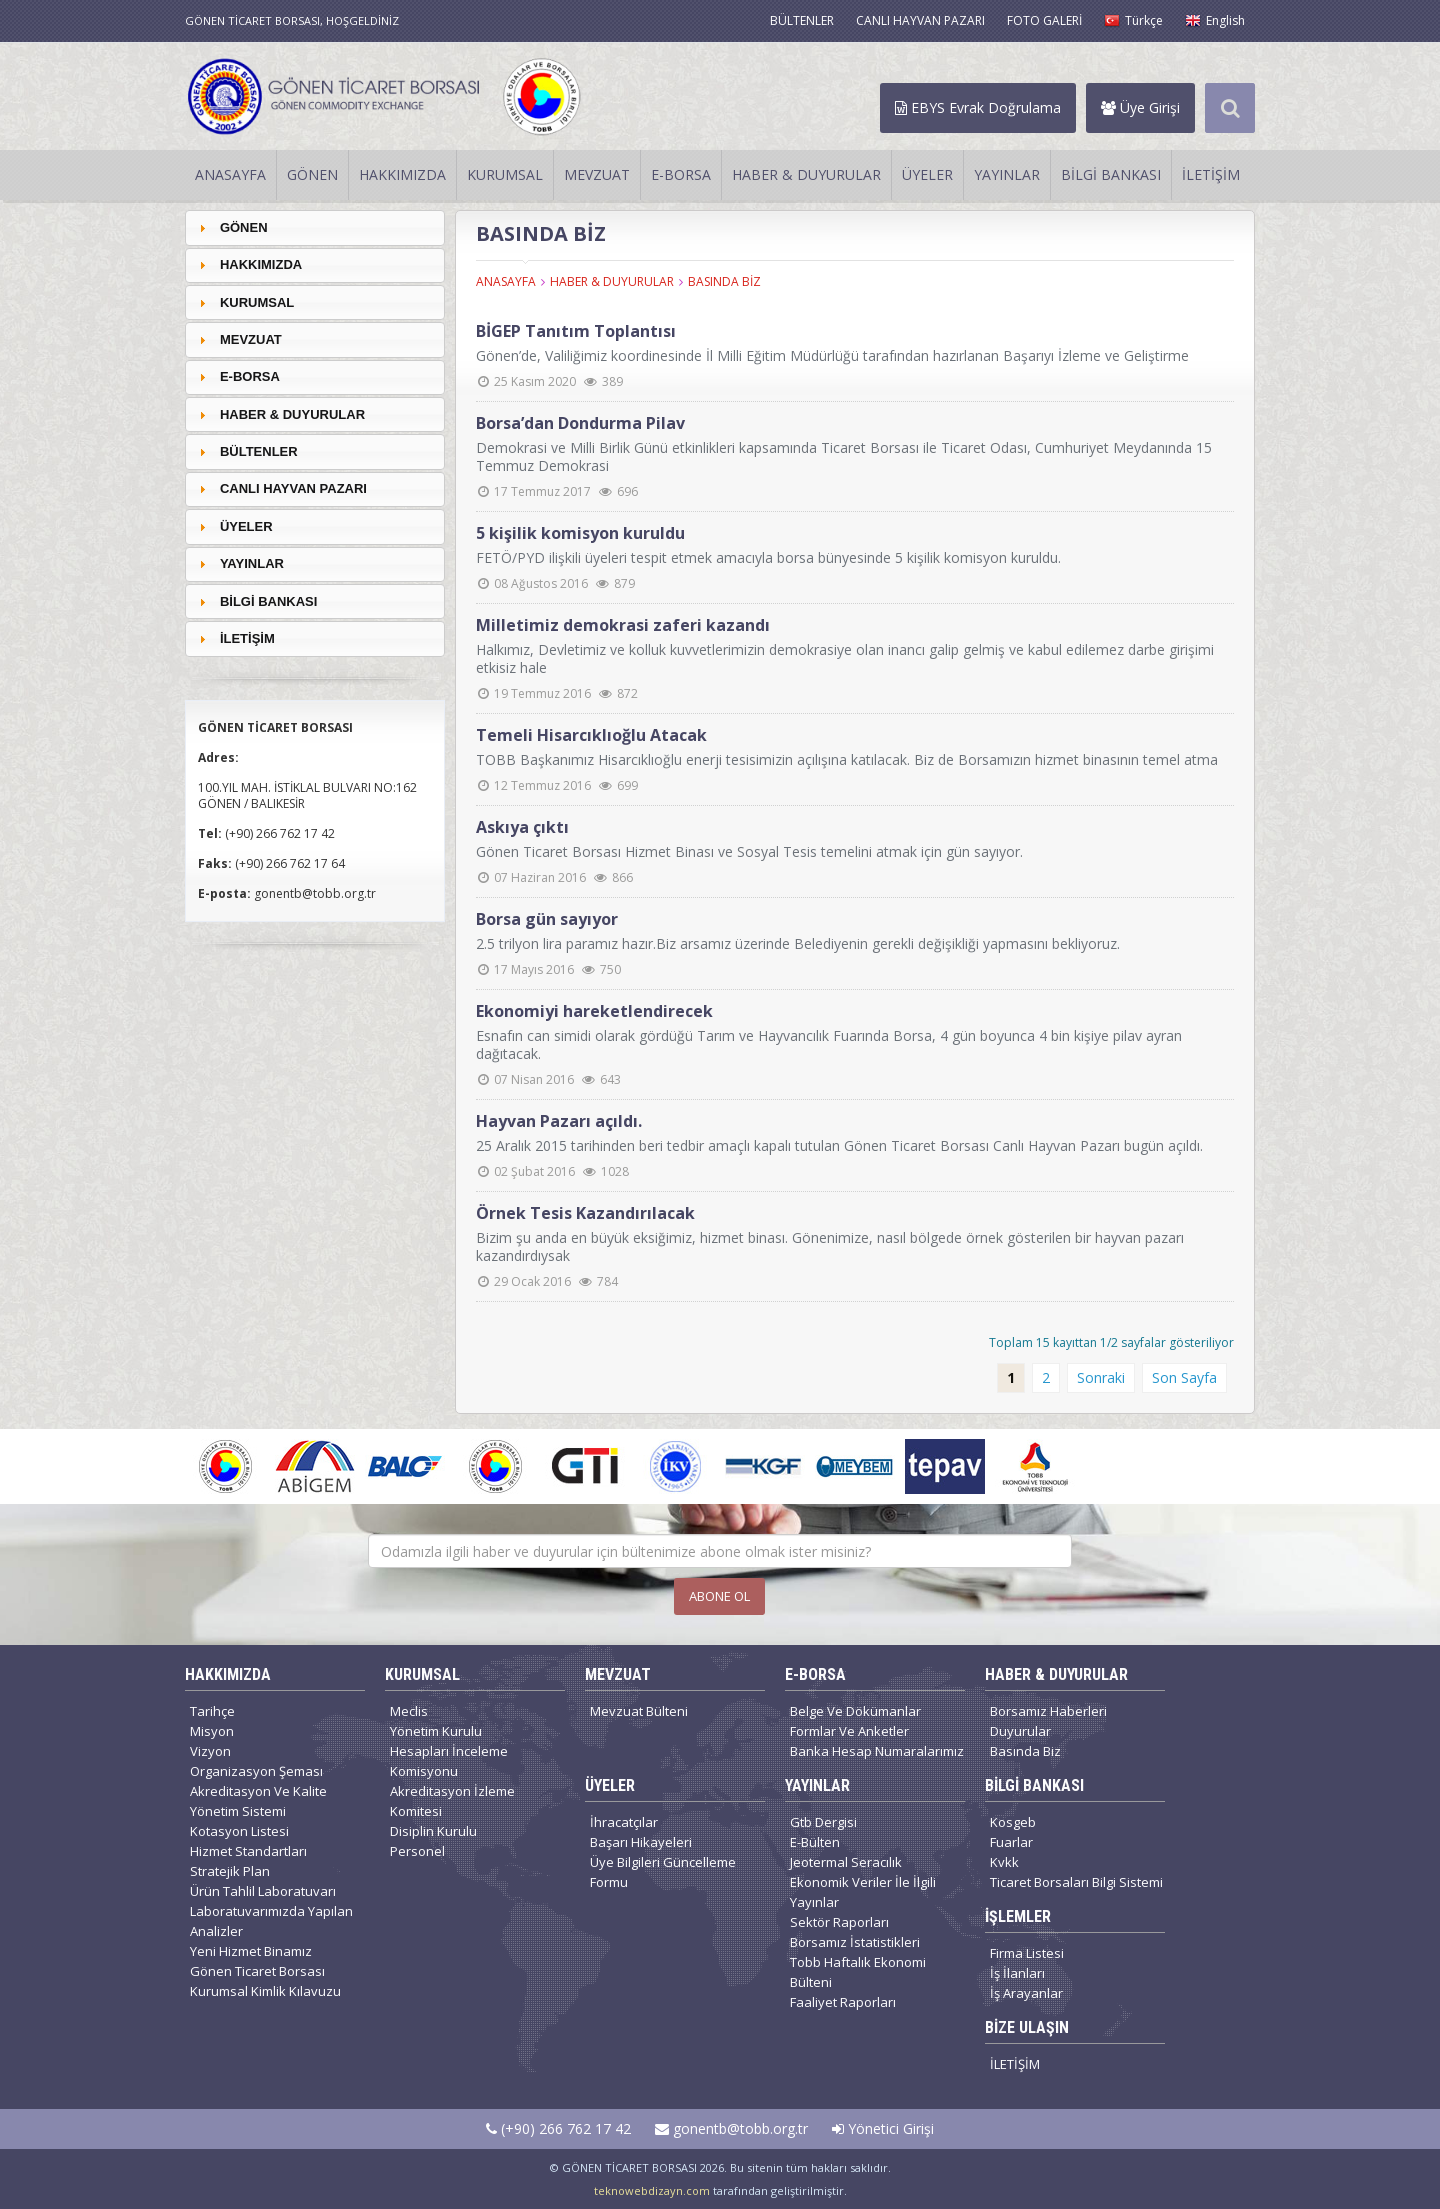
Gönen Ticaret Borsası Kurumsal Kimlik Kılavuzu (265, 1981)
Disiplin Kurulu (433, 1831)
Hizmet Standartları (248, 1851)
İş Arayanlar (1026, 1993)
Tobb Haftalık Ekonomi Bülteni (858, 1972)
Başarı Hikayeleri (641, 1842)
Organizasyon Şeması (256, 1771)
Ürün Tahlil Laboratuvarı (263, 1891)
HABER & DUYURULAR (806, 174)
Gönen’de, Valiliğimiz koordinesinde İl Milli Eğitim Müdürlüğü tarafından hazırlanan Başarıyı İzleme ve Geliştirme (832, 355)
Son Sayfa (1184, 1377)
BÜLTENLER (802, 20)
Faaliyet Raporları (843, 2002)
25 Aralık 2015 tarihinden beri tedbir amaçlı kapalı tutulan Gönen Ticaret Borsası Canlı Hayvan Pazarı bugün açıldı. (839, 1145)
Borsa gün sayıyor (547, 919)
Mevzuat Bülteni (639, 1711)
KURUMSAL (505, 174)
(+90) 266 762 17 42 (558, 2128)
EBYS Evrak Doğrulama (978, 107)
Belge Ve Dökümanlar (855, 1711)
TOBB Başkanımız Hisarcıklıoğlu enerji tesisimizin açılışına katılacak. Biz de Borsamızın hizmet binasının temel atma (847, 759)
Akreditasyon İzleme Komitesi (452, 1801)
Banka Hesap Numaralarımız (877, 1751)
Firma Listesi (1027, 1953)
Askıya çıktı (522, 827)
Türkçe (1133, 20)
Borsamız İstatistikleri (855, 1942)
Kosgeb (1013, 1822)
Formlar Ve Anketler (849, 1731)
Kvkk (1004, 1862)
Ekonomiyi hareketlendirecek (594, 1011)
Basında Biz (1025, 1751)
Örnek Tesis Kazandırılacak (585, 1213)
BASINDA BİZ (724, 281)
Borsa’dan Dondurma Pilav (580, 423)
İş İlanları (1017, 1973)
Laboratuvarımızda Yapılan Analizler (271, 1921)
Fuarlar (1011, 1842)
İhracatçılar (624, 1822)
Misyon (212, 1731)
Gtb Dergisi (823, 1822)
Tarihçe (212, 1711)
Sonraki (1101, 1377)
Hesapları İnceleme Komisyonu (449, 1761)
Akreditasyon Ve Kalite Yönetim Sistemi (258, 1801)
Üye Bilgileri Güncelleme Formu (663, 1872)
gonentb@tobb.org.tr (731, 2128)
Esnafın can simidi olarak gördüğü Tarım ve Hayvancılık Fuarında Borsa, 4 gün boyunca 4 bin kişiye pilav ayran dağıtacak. (829, 1044)
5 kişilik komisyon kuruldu (580, 533)
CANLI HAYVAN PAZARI (920, 20)
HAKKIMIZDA (402, 174)
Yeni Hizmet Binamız (251, 1951)
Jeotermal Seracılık (846, 1862)
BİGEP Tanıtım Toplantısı (576, 331)
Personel (417, 1851)
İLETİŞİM (1211, 174)
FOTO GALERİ (1044, 20)
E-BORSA (681, 174)
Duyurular (1020, 1731)
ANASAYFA (230, 174)
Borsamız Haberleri (1048, 1711)
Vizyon (210, 1751)
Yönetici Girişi (883, 2128)
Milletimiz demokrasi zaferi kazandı (623, 625)
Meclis (409, 1711)
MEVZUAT (597, 174)
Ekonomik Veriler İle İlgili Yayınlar (863, 1892)
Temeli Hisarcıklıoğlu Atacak (591, 735)
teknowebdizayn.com (652, 2190)
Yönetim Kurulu (436, 1731)
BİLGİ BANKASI (1111, 174)
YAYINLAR (1007, 174)
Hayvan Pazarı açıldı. (559, 1121)
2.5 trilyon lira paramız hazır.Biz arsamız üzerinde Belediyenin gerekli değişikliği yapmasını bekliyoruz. (798, 943)
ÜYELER (927, 174)
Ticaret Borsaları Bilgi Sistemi (1076, 1882)
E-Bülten (815, 1842)
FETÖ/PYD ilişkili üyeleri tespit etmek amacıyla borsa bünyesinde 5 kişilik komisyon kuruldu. (768, 557)
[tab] (315, 227)
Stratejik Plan (230, 1871)
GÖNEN (312, 174)
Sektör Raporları (839, 1922)
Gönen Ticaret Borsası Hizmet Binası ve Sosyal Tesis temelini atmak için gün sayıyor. (749, 851)
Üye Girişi (1140, 107)
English (1215, 20)
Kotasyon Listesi (239, 1831)
